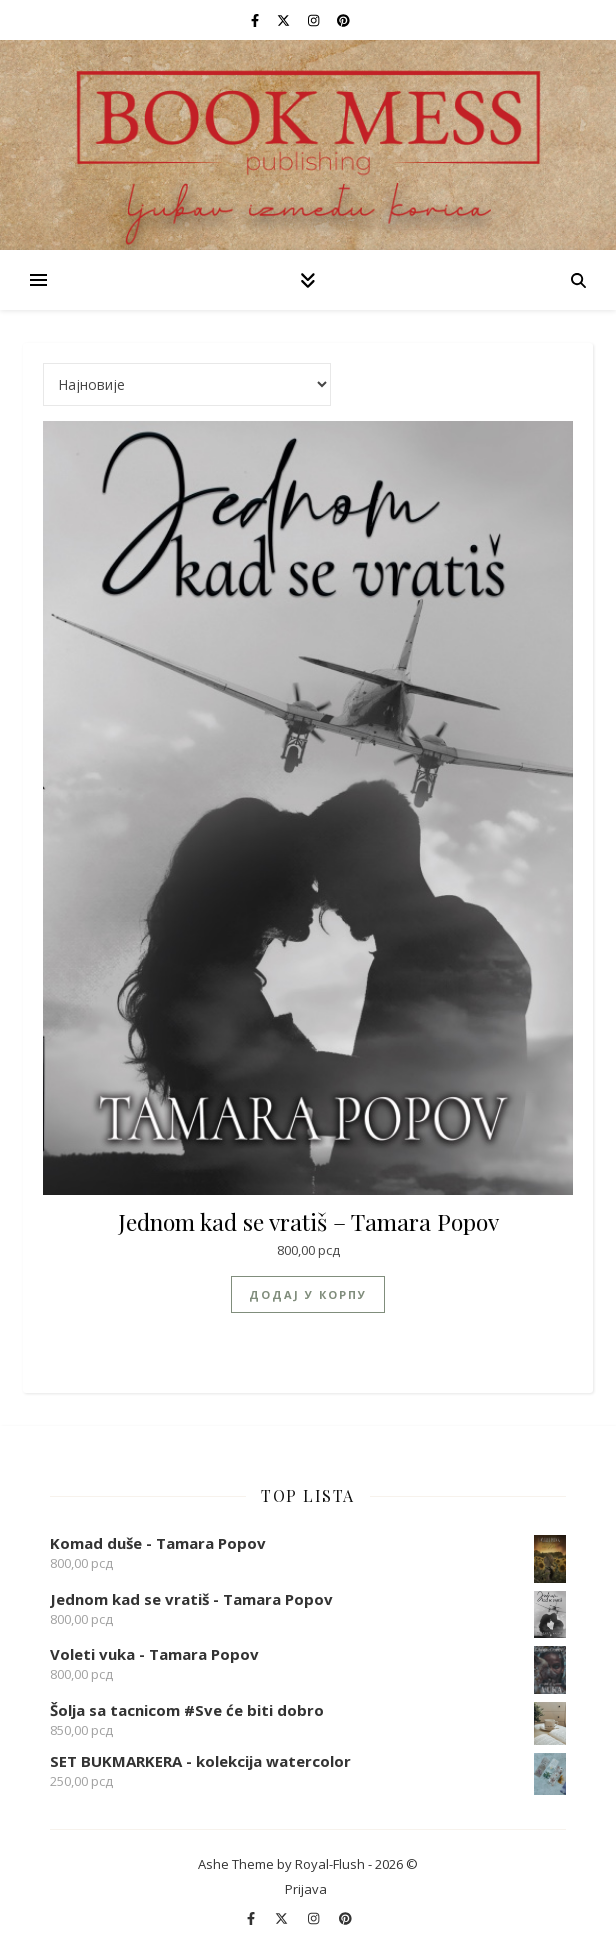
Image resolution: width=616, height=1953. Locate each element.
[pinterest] (343, 20)
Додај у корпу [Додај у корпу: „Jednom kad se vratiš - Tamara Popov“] (308, 1294)
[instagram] (315, 20)
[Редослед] (187, 384)
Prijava (306, 1889)
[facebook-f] (256, 20)
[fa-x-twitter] (285, 20)
